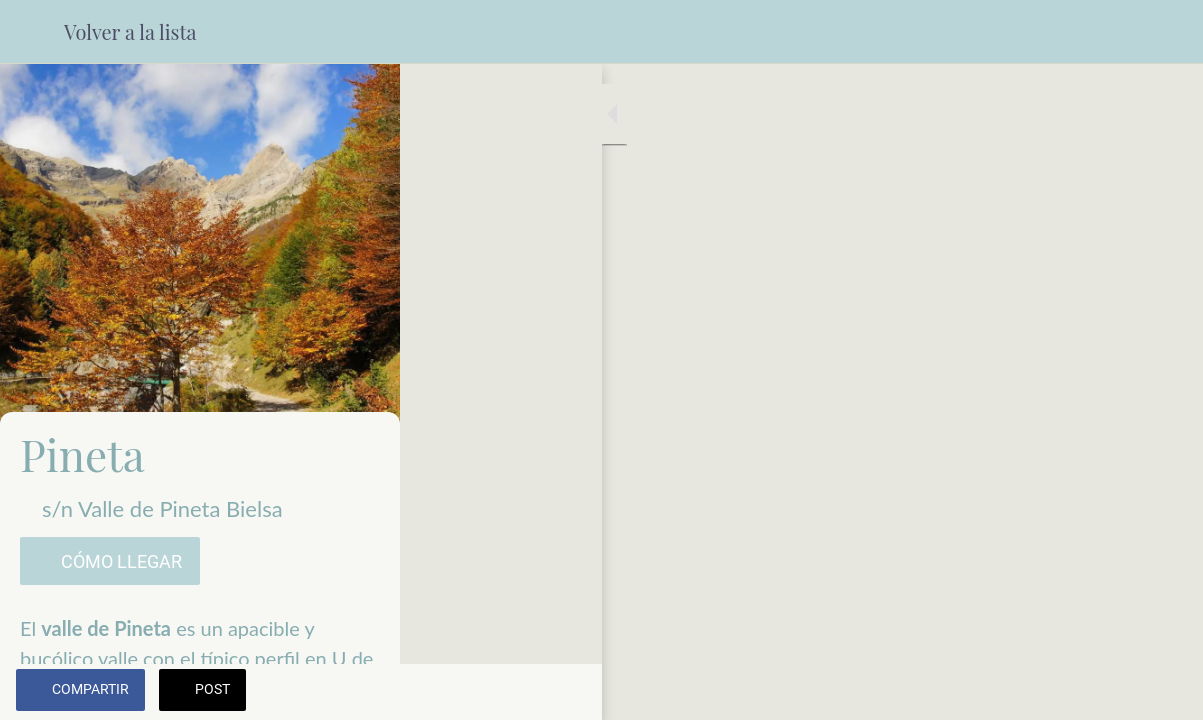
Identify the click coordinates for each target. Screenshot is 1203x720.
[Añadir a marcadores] (1163, 692)
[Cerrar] (32, 32)
